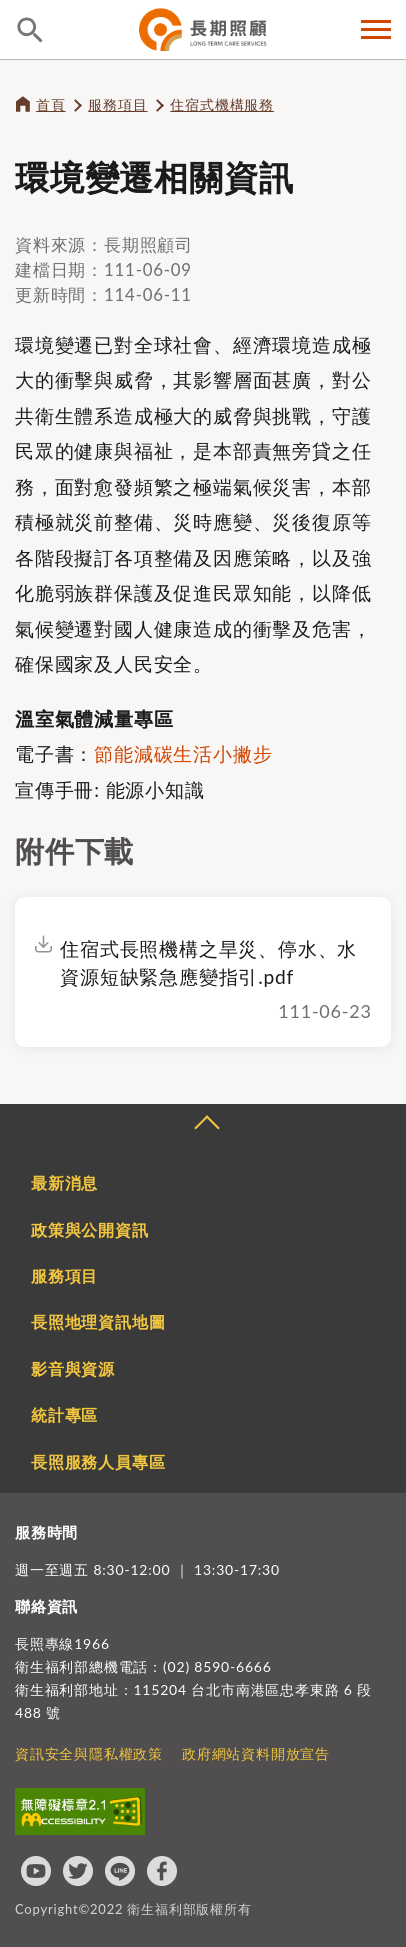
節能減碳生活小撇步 (183, 753)
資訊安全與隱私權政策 (89, 1753)
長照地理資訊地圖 (98, 1321)
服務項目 (117, 104)
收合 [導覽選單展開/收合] (206, 1125)
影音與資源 (73, 1368)
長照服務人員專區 (98, 1461)
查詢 (30, 30)
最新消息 (64, 1182)
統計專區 (64, 1414)
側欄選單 (376, 29)
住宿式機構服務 (222, 104)
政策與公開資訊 (90, 1229)
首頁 (51, 104)
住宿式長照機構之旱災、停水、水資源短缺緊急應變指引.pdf (208, 962)
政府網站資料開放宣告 (256, 1753)
